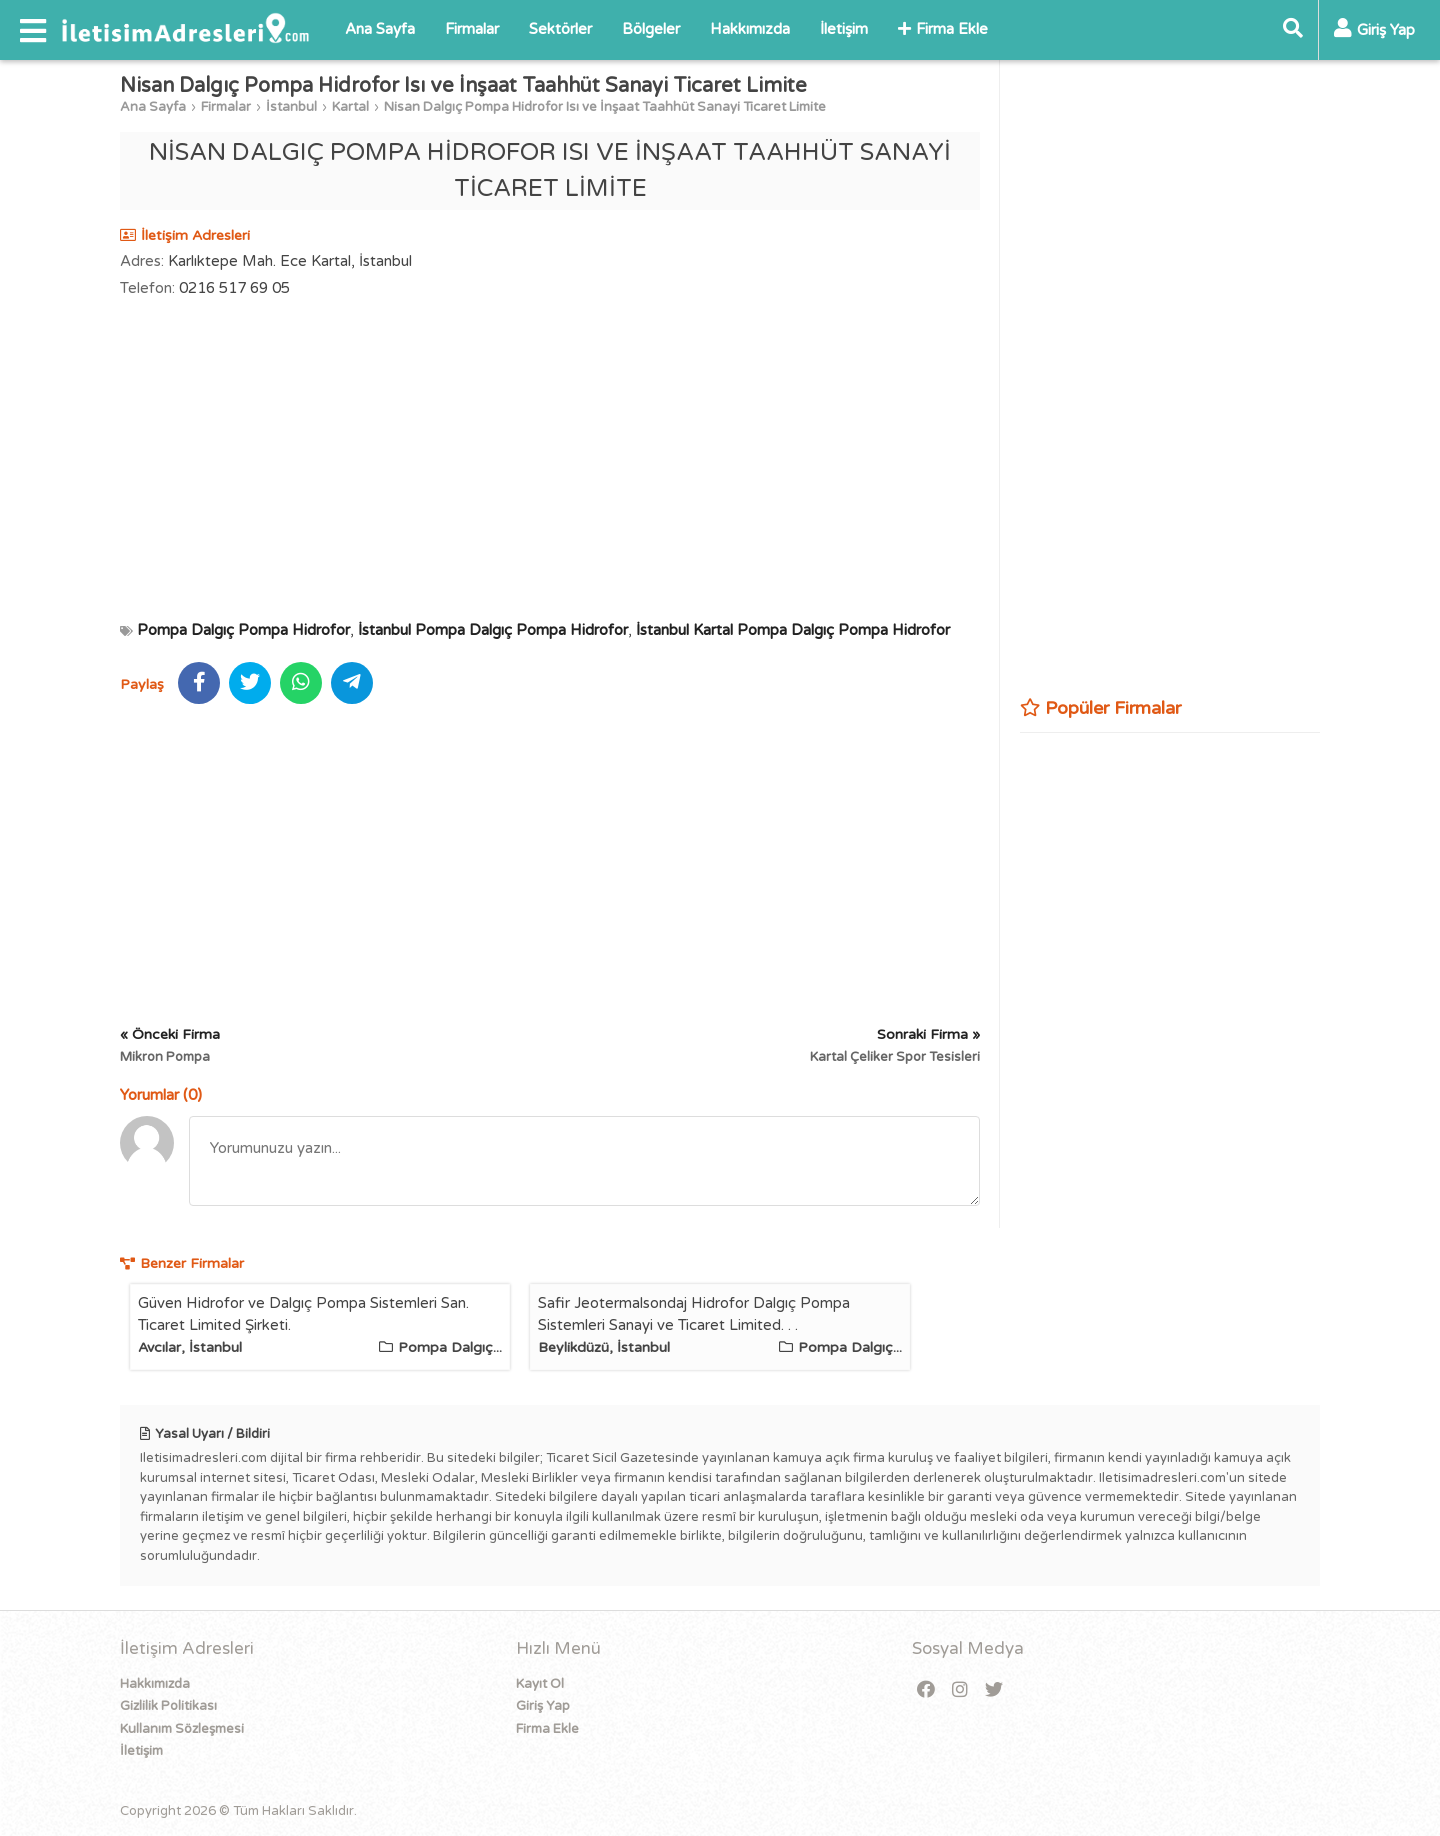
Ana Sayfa (380, 29)
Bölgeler (651, 29)
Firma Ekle (943, 29)
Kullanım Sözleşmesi (182, 1729)
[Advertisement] (550, 459)
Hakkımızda (750, 29)
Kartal (350, 107)
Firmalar (472, 29)
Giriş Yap (543, 1706)
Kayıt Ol (540, 1684)
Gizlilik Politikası (168, 1706)
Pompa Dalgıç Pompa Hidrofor (243, 630)
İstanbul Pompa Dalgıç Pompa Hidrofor (493, 630)
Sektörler (560, 29)
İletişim (844, 29)
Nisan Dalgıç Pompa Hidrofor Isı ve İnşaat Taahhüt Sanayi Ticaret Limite (605, 107)
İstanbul (291, 107)
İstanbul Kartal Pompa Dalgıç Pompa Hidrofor (793, 630)
